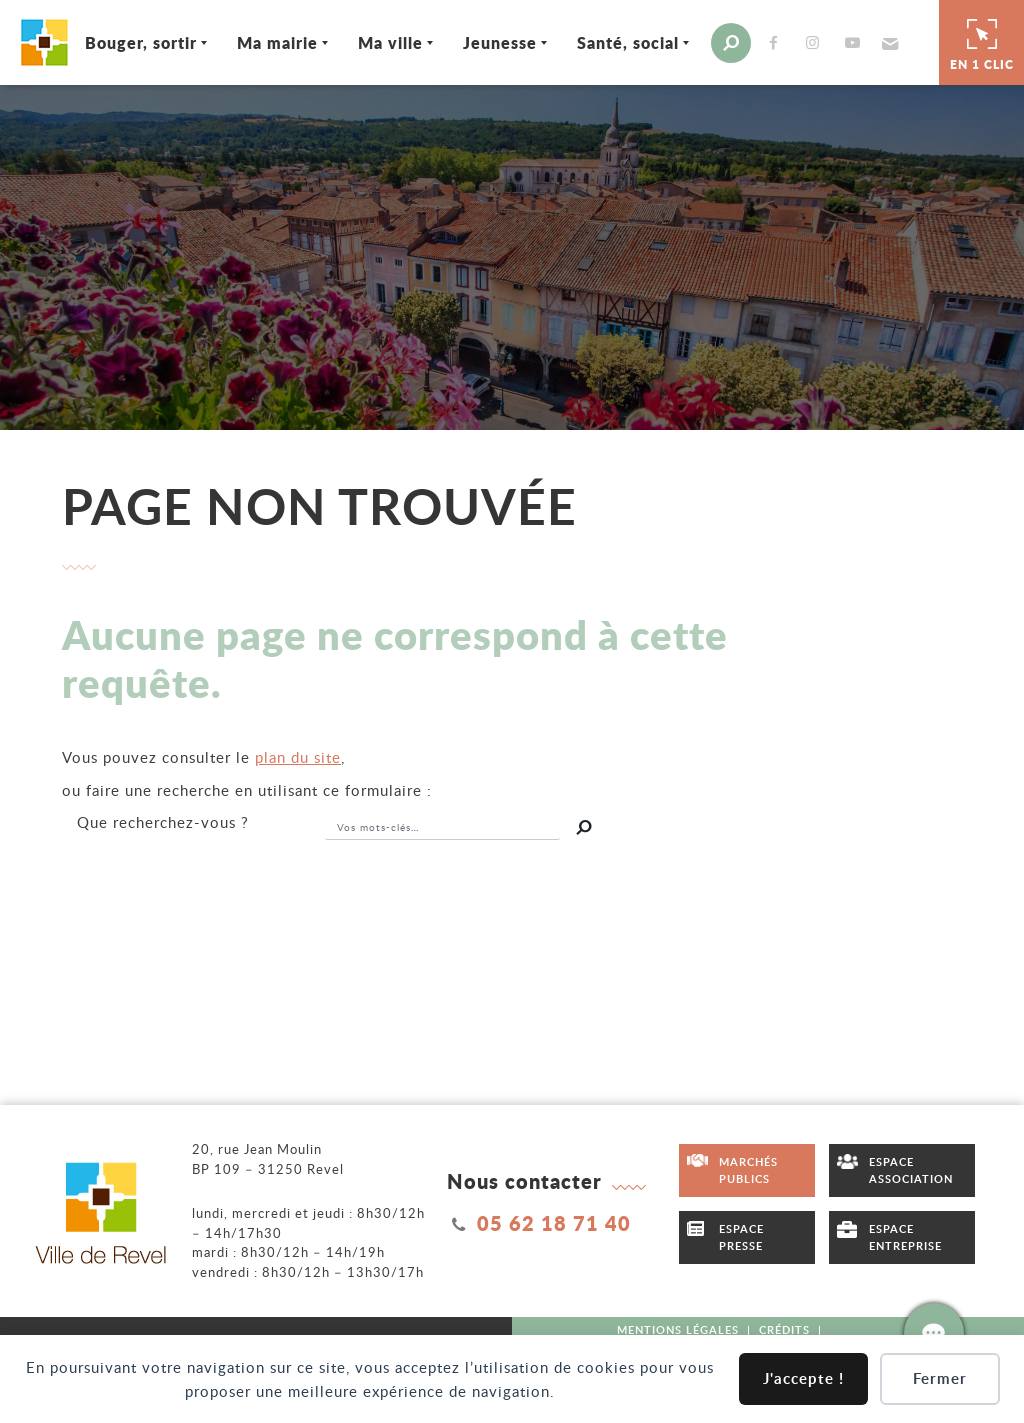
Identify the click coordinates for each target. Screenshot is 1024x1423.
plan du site (298, 757)
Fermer (940, 1378)
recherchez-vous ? (163, 822)
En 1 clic (982, 42)
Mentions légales (678, 1329)
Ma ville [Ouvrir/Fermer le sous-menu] (390, 42)
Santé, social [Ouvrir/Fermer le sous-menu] (628, 42)
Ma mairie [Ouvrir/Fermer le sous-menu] (277, 42)
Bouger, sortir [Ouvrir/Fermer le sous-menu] (141, 42)
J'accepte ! (803, 1378)
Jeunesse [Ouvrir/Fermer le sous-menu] (500, 42)
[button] (888, 43)
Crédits (784, 1329)
